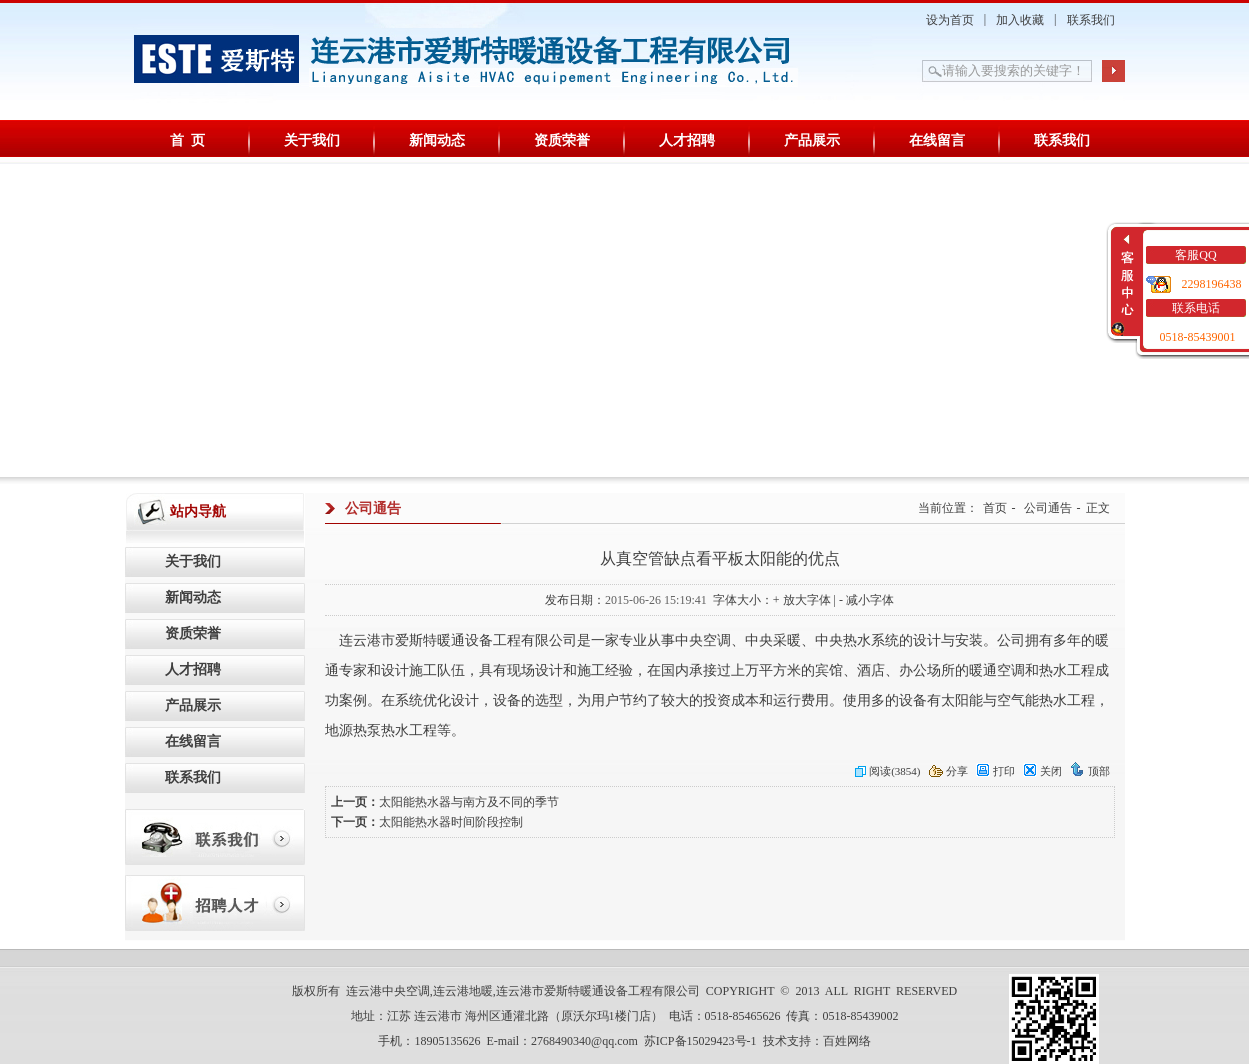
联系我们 (1091, 20)
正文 (1098, 508)
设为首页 (950, 20)
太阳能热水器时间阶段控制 (451, 822)
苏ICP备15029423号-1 (700, 1041)
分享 (948, 771)
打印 (995, 771)
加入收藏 (1020, 20)
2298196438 (1212, 284)
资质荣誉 (562, 140)
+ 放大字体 (802, 600)
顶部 (1090, 771)
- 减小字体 (866, 600)
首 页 (187, 140)
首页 (995, 508)
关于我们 (312, 140)
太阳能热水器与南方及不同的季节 (469, 802)
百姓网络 (847, 1041)
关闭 (1042, 771)
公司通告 (1048, 508)
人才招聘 (687, 140)
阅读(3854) (887, 771)
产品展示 (812, 140)
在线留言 (937, 140)
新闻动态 (437, 140)
